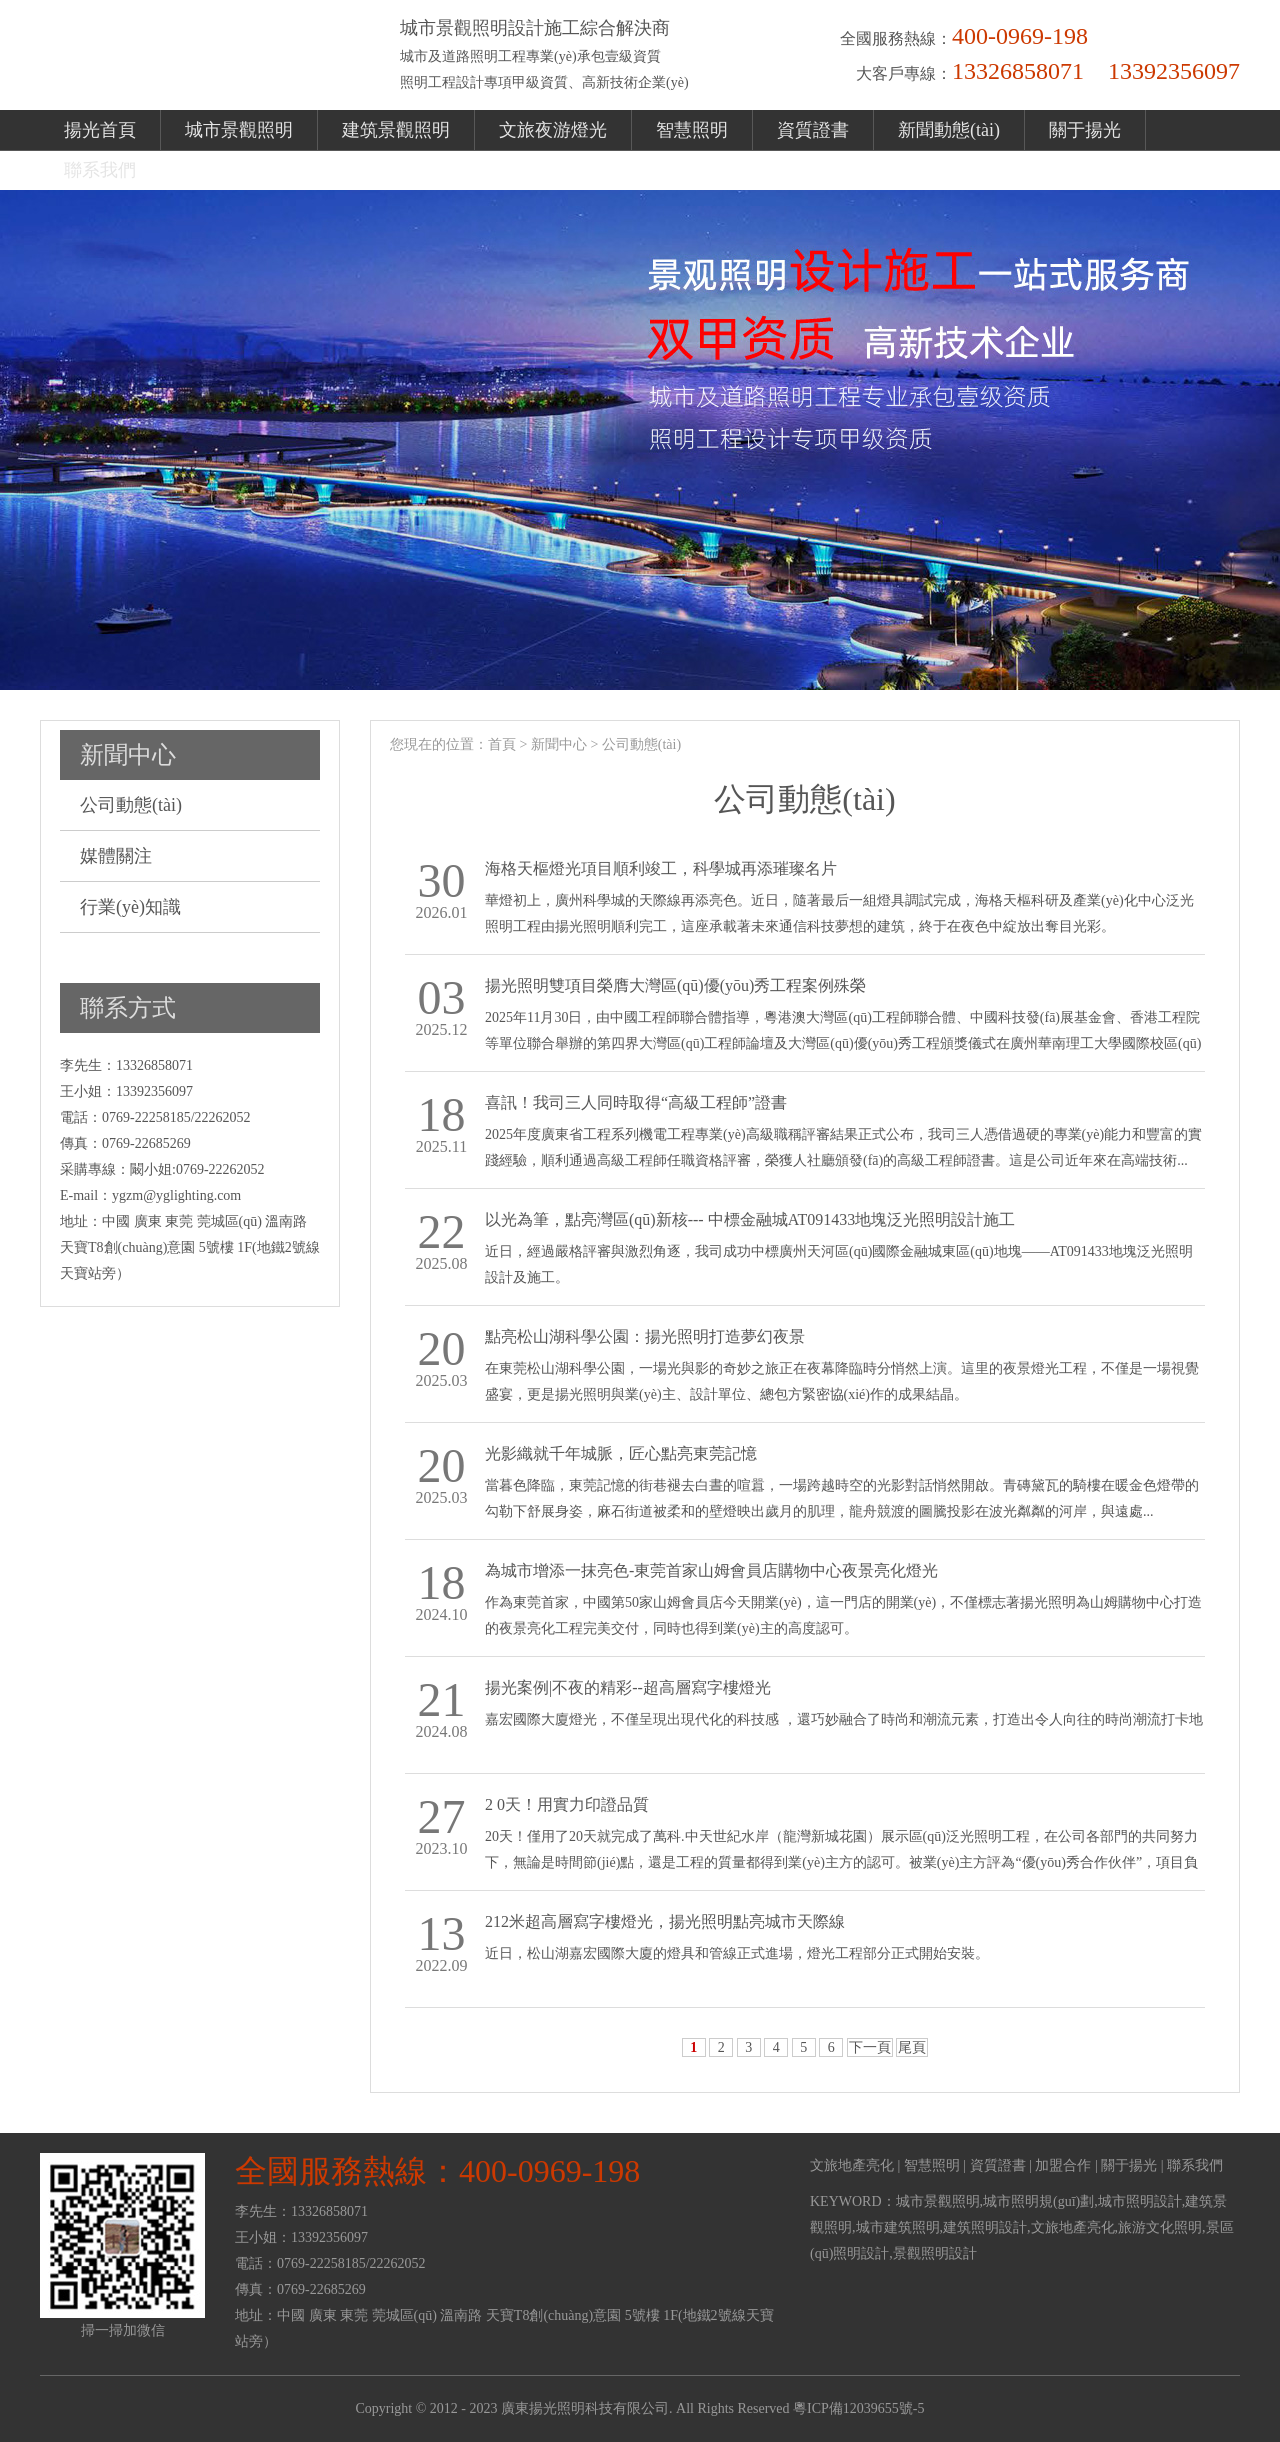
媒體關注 (116, 856)
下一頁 (870, 2047)
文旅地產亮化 (852, 2165)
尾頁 (912, 2047)
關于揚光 (1085, 130)
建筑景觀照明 (396, 130)
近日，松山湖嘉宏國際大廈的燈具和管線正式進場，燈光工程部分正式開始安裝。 (737, 1953)
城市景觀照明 (239, 130)
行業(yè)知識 (130, 907)
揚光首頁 (100, 130)
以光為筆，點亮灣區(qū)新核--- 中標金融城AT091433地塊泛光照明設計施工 (750, 1219)
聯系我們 (100, 170)
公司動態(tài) (131, 805)
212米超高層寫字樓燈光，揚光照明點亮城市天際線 (665, 1921)
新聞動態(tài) (949, 130)
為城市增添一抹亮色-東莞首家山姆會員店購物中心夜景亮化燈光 (711, 1570)
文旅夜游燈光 (553, 130)
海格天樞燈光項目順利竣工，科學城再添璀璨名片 (661, 868)
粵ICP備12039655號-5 (858, 2408)
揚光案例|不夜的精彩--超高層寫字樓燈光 (628, 1687)
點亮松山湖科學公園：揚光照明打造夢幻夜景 (645, 1336)
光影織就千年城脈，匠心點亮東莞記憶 (621, 1453)
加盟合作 (1063, 2165)
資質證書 (813, 130)
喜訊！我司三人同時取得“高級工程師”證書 (636, 1102)
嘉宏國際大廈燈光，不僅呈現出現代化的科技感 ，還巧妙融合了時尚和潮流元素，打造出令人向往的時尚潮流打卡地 (844, 1719)
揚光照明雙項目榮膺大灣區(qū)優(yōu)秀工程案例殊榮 (675, 985)
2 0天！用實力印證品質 (567, 1804)
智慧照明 (692, 130)
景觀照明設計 (935, 2253)
